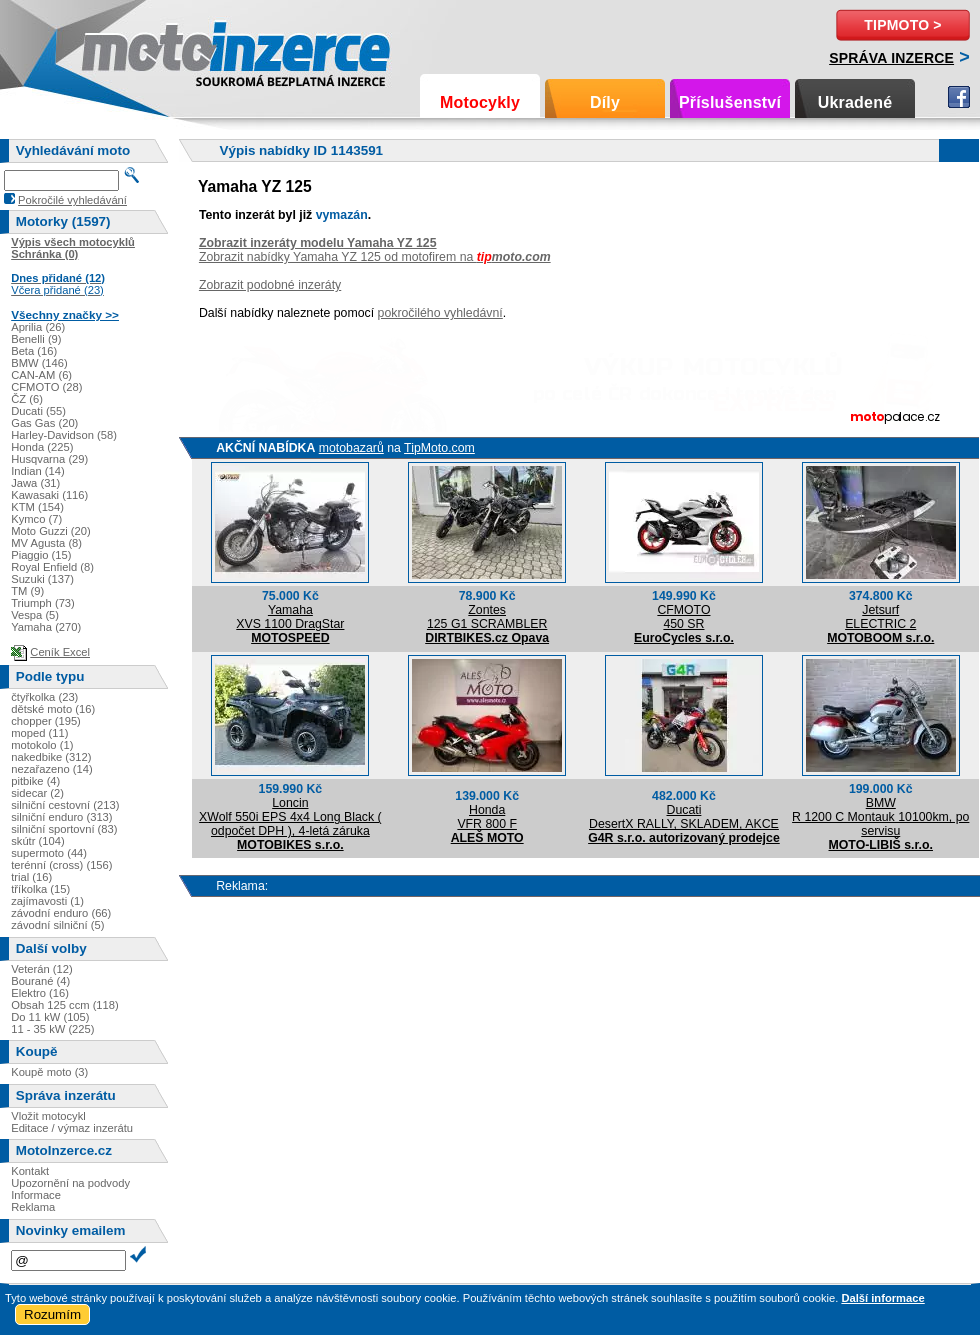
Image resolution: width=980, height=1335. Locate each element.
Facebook (959, 97)
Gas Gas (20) (44, 423)
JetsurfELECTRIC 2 (880, 617)
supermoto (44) (49, 853)
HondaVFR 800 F (487, 817)
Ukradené (855, 102)
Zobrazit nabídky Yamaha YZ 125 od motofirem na (375, 257)
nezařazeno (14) (51, 769)
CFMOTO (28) (46, 387)
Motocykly (480, 102)
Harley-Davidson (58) (64, 435)
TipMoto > (902, 25)
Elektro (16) (40, 993)
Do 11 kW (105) (50, 1017)
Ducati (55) (38, 411)
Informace (36, 1195)
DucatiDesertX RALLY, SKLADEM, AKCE (684, 817)
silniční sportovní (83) (64, 829)
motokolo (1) (42, 745)
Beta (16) (34, 351)
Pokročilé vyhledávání (72, 200)
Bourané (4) (40, 981)
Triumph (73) (43, 603)
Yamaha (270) (46, 627)
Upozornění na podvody (70, 1183)
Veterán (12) (42, 969)
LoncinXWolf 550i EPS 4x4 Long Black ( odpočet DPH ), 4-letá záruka (290, 817)
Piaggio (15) (41, 555)
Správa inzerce (891, 58)
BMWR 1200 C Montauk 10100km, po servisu (880, 817)
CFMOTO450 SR (683, 617)
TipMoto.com (439, 448)
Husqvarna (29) (49, 459)
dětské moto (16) (53, 709)
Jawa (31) (35, 483)
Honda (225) (42, 447)
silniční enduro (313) (61, 817)
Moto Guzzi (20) (51, 531)
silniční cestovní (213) (65, 805)
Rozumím (52, 1314)
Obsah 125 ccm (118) (65, 1005)
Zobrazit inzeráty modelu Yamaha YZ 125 (318, 243)
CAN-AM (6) (41, 375)
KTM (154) (37, 507)
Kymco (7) (36, 519)
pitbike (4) (35, 781)
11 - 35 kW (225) (52, 1029)
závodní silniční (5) (57, 925)
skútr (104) (37, 841)
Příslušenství (730, 102)
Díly (605, 102)
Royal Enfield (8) (52, 567)
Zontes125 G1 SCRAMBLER (487, 617)
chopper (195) (46, 721)
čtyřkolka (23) (44, 697)
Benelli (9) (36, 339)
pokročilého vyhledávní (440, 313)
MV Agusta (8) (46, 543)
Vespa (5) (35, 615)
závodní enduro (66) (61, 913)
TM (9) (27, 591)
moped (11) (39, 733)
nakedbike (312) (51, 757)
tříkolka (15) (40, 889)
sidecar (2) (37, 793)
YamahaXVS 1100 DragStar (290, 617)
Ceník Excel (60, 652)
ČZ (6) (27, 399)
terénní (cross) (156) (61, 865)
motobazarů (351, 448)
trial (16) (31, 877)
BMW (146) (39, 363)
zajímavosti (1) (47, 901)
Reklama (33, 1207)
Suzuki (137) (42, 579)
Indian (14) (38, 471)
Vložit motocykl (48, 1116)
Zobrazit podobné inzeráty (270, 285)
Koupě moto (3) (49, 1072)
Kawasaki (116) (49, 495)
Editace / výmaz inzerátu (72, 1128)
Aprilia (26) (38, 327)
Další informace (882, 1298)
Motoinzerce (124, 49)
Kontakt (30, 1171)
